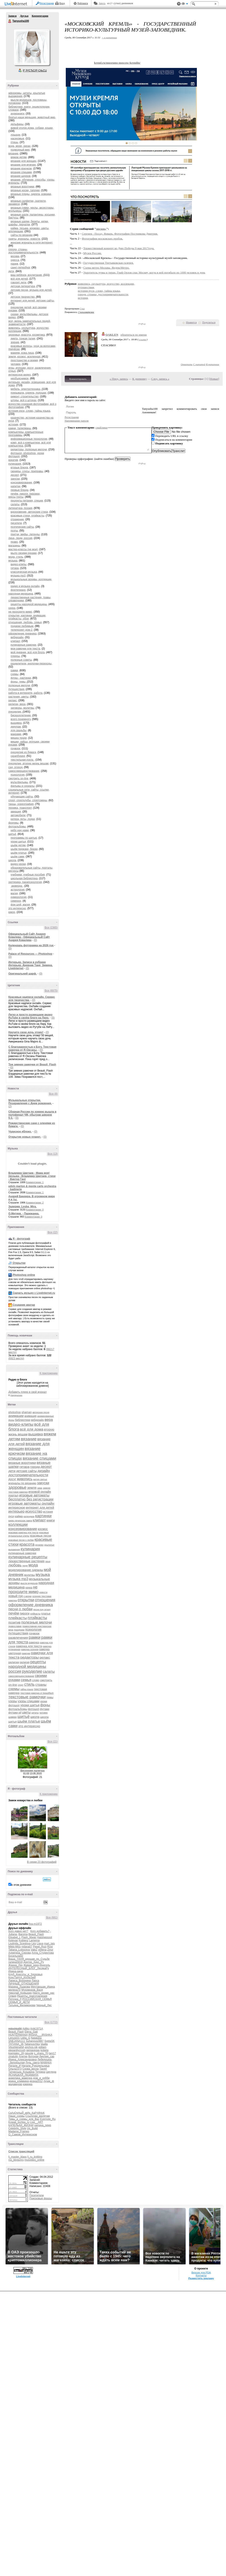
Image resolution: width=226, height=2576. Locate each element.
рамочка (34, 1642)
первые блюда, (20, 490)
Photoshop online (24, 1274)
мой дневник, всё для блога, (28, 652)
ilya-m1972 (35, 1923)
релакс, (12, 700)
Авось (101, 3)
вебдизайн (37, 1420)
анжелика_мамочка (20, 2078)
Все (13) (53, 1153)
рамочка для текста (29, 1646)
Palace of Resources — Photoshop (30, 953)
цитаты (35, 1713)
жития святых (40, 1479)
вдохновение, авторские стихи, (30, 511)
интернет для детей (40, 1507)
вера (49, 1420)
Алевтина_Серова (19, 1952)
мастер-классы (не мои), (23, 549)
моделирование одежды (25, 1570)
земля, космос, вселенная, (25, 356)
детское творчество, (23, 296)
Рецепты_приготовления (32, 1996)
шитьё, (12, 834)
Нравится (191, 322)
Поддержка (179, 4)
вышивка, (16, 722)
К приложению (49, 1373)
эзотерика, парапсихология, (25, 882)
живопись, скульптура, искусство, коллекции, (106, 283)
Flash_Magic (28, 1937)
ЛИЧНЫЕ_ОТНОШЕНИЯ (23, 1983)
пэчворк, (16, 748)
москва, (15, 256)
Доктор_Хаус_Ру (33, 1962)
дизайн (44, 1471)
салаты (49, 1671)
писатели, (17, 523)
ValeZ (34, 1949)
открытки (26, 1600)
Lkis (33, 1943)
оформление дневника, (22, 633)
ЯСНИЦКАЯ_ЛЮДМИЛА (23, 2075)
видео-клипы (20, 1424)
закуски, (16, 478)
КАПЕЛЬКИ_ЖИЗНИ (21, 2125)
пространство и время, (25, 360)
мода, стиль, (16, 556)
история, (13, 424)
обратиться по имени (134, 334)
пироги (24, 1613)
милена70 (14, 1989)
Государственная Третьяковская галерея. (108, 262)
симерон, (16, 900)
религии (13, 1662)
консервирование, (22, 482)
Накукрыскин (16, 1395)
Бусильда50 (15, 1955)
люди (25, 1565)
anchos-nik (31, 2047)
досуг (12, 1479)
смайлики (102, 427)
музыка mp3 (18, 1579)
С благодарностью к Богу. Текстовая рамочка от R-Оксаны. (32, 1048)
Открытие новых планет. (24, 1136)
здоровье (17, 1487)
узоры (12, 1701)
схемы (13, 1689)
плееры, (16, 656)
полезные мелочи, (19, 685)
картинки (43, 1516)
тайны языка (26, 1689)
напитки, (16, 486)
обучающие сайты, (22, 796)
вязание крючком (24, 1451)
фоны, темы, (19, 681)
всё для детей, (19, 278)
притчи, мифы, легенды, (25, 534)
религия (24, 1662)
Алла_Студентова (43, 1952)
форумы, (13, 822)
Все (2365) (51, 927)
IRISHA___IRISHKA (40, 2034)
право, (15, 541)
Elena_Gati (31, 2031)
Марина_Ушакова (19, 1986)
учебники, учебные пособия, (28, 874)
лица (47, 1561)
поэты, (15, 530)
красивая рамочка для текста (23, 1532)
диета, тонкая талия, (23, 338)
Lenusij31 (14, 2037)
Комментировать (78, 379)
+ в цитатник (109, 37)
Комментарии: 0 (35, 1209)
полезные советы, (22, 659)
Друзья (24, 15)
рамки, (15, 670)
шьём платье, (19, 852)
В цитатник (212, 364)
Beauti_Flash (36, 1934)
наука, (12, 608)
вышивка (35, 1434)
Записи (12, 15)
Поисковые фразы (40, 2198)
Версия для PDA (201, 2272)
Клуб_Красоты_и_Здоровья (25, 1974)
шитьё (23, 1716)
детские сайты (26, 1471)
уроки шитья (29, 1705)
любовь (15, 1565)
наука (28, 1587)
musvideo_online (34, 2159)
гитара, (15, 568)
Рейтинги (82, 3)
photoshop (14, 1412)
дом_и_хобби (41, 2078)
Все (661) (52, 1917)
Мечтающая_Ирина (43, 1986)
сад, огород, (15, 767)
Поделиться (208, 322)
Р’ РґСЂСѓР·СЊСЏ (35, 70)
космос (43, 1529)
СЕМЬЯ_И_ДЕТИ (19, 2002)
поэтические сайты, (23, 526)
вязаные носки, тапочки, (25, 190)
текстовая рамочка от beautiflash (37, 1693)
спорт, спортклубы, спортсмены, (28, 800)
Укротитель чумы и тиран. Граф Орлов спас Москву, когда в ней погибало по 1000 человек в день (144, 272)
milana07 (26, 1946)
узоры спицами (28, 1701)
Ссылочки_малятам (37, 2116)
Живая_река (31, 1965)
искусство (33, 1511)
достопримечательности (28, 1475)
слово (35, 1680)
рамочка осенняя (29, 1649)
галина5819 (15, 1962)
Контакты (201, 2275)
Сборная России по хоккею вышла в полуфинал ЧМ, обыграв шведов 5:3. (32, 1114)
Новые (214, 378)
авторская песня (40, 1412)
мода (33, 1565)
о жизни (28, 1596)
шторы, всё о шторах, (24, 400)
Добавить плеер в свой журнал (27, 1392)
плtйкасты (35, 1614)
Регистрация (47, 3)
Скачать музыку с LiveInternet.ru (34, 1293)
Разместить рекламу (201, 2278)
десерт (46, 1467)
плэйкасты (37, 1618)
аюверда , (17, 885)
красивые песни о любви (21, 1540)
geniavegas (33, 2050)
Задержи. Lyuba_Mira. (22, 1206)
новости (43, 1592)
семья (26, 1680)
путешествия (18, 1633)
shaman (26, 1412)
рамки (34, 1637)
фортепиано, (18, 589)
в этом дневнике (21, 1884)
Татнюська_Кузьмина (21, 2071)
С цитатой (199, 364)
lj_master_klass (17, 2156)
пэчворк (34, 1633)
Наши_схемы (16, 2116)
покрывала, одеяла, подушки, (29, 392)
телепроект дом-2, (22, 629)
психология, (18, 774)
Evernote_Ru (48, 2119)
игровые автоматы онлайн (31, 1503)
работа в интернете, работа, (25, 692)
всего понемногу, (21, 719)
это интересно (29, 1726)
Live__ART (36, 2122)
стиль (29, 1684)
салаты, (15, 504)
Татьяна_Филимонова (21, 2005)
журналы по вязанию (22, 1483)
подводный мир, (20, 149)
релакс (45, 1657)
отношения (45, 1600)
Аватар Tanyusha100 (31, 47)
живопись (24, 1479)
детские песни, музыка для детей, (31, 290)
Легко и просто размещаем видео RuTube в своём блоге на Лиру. (30, 1016)
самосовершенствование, (24, 771)
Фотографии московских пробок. (102, 238)
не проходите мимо (23, 1589)
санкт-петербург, (21, 267)
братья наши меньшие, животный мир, (32, 117)
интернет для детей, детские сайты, (33, 300)
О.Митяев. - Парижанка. (23, 1213)
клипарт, (16, 641)
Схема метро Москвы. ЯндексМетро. (106, 267)
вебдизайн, (17, 637)
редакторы (29, 1657)
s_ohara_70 (41, 2053)
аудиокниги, (18, 113)
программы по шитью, (24, 837)
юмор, (12, 912)
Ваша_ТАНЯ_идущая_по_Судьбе (29, 1959)
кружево (39, 1545)
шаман (12, 1717)
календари (28, 1516)
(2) (10, 1106)
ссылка (142, 339)
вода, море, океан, (19, 146)
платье (46, 1613)
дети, (11, 271)
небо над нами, (20, 830)
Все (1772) (51, 2022)
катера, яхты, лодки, (23, 819)
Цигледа (51, 2071)
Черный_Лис (44, 2005)
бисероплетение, (21, 715)
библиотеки (22, 1420)
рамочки (26, 1653)
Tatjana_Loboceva (19, 1949)
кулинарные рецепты (27, 1557)
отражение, (17, 519)
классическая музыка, (24, 571)
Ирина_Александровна (22, 2059)
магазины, (14, 545)
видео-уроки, (18, 864)
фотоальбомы (17, 1709)
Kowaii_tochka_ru (18, 2122)
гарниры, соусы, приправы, (27, 471)
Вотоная (33, 2056)
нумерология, (19, 897)
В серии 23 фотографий (41, 1861)
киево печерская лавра (20, 1520)
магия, (15, 893)
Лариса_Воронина (19, 1980)
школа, (12, 860)
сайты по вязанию (22, 235)
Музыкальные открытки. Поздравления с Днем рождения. (30, 1102)
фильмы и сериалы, (23, 786)
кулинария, (15, 463)
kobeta (44, 2050)
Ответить (186, 364)
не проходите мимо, (20, 611)
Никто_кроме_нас (44, 1992)
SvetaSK (49, 2041)
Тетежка (40, 2071)
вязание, (13, 153)
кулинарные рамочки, (24, 644)
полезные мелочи (36, 1622)
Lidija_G (25, 2037)
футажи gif (14, 1712)
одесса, (15, 260)
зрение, (15, 342)
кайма (19, 1516)
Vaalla (43, 2044)
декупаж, (16, 726)
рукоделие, (15, 711)
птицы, (15, 142)
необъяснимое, (20, 378)
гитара (24, 1467)
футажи (44, 1709)
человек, (16, 364)
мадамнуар (15, 2084)
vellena (42, 1949)
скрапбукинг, (18, 756)
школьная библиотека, (24, 878)
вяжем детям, (19, 157)
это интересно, (17, 908)
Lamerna (34, 1940)
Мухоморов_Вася (32, 1989)
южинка (27, 2084)
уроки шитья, (18, 841)
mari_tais (49, 1943)
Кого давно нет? (18, 1931)
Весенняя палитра (32, 1770)
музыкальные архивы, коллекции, (31, 579)
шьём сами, (18, 856)
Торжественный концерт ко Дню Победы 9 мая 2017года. (118, 248)
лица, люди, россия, (20, 538)
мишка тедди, (19, 737)
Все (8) (53, 1093)
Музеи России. (92, 253)
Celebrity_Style (17, 2128)
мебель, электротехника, (26, 389)
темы (49, 1697)
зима (39, 1488)
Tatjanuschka (32, 2044)
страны (40, 1684)
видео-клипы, (19, 564)
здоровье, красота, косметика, (26, 334)
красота (26, 1544)
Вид (184, 4)
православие (15, 1626)
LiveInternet (17, 4)
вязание (28, 1439)
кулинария (30, 1549)
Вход (62, 3)
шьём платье (28, 1721)
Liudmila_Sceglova (19, 1943)
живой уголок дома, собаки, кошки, (32, 127)
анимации (16, 1416)
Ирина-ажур (15, 1971)
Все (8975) (51, 990)
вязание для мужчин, (23, 164)
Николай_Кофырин (20, 1992)
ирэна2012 (36, 2081)
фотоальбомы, (17, 826)
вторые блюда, (20, 467)
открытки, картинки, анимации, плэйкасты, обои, (27, 617)
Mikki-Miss (14, 1946)
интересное (16, 1507)
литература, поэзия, (20, 508)
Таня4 (43, 2068)
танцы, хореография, (21, 804)
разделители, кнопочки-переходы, (31, 663)
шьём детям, (18, 845)
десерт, (15, 475)
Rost (50, 1946)
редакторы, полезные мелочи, (29, 449)
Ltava (40, 1943)
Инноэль (45, 1965)
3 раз (82, 308)
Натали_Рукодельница (35, 2065)
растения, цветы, (18, 696)
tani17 (52, 2053)
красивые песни (40, 1535)
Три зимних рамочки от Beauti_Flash (32, 1064)
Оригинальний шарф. (22, 973)
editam (42, 2047)
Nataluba (36, 2037)
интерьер (16, 1511)
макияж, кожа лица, (23, 352)
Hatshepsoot (44, 1937)
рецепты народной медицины (27, 1664)
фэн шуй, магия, (21, 904)
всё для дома (31, 1429)
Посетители (36, 2195)
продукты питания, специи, (27, 500)
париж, (15, 263)
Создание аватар (24, 1304)
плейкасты (17, 1618)
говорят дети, (19, 282)
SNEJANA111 (16, 2041)
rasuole (28, 2053)
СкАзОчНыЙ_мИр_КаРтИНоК (26, 2112)
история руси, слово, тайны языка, (29, 410)
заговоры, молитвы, (23, 707)
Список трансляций (21, 2151)
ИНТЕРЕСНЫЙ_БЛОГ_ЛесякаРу (28, 1968)
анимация (30, 1416)
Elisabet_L (14, 1937)
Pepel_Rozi (39, 1946)
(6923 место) (16, 1358)
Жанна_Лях (15, 1965)
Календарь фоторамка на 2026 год (30, 945)
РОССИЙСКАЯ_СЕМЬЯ (37, 1999)
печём (13, 1613)
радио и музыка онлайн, (25, 586)
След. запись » (160, 378)
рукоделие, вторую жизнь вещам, (28, 763)
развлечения (18, 1637)
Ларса (35, 1980)
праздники (19, 1630)
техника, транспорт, (20, 807)
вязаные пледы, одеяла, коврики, (31, 194)
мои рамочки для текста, (26, 648)
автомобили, (18, 815)
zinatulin (13, 2056)
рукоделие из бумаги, (24, 752)
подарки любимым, (22, 626)
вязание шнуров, (21, 176)
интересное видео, (20, 374)
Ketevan (13, 1940)
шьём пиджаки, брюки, (24, 849)
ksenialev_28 (16, 2053)
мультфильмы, (20, 782)
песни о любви (20, 1609)
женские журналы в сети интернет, (32, 242)
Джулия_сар (46, 2056)
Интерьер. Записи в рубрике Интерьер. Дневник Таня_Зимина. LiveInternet (30, 965)
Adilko (26, 2028)
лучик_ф (48, 2081)
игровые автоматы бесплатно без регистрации (30, 1497)
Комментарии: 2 (35, 1202)
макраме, (16, 734)
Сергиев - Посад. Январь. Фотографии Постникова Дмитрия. (120, 233)
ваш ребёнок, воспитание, (27, 275)
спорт (20, 1685)
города (35, 1467)
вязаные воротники (22, 1463)
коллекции (18, 1524)
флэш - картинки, (21, 677)
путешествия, (16, 689)
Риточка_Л (14, 1999)
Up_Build (32, 2128)
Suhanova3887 (35, 2041)
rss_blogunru (16, 2159)
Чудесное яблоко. (20, 1131)
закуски (43, 1483)
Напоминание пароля (77, 420)
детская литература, (23, 286)
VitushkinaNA (16, 2047)
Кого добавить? (39, 1931)
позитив (14, 1622)
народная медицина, (21, 593)
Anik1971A (36, 2028)
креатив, (13, 460)
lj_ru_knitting (34, 2156)
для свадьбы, (19, 730)
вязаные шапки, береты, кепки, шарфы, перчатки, (28, 223)
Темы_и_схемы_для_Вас (23, 2119)
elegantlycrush (16, 2050)
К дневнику (139, 378)
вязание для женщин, (24, 161)
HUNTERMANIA (18, 2034)
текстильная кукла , (23, 759)
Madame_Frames (18, 2131)
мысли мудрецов (29, 1583)
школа (35, 1717)
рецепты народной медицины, (29, 604)
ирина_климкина (18, 2081)
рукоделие (32, 1671)
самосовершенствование (21, 1676)
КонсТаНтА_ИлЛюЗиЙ (22, 1977)
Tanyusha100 (10, 21)
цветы (26, 1712)
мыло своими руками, (24, 553)
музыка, (13, 560)
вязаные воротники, (23, 186)
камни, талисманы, (20, 428)
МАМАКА (46, 2062)
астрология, (18, 889)
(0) (35, 940)
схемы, (15, 674)
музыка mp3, (18, 575)
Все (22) (53, 1232)
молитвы (29, 1575)
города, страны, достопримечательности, (23, 251)
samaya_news (42, 2125)
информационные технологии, (29, 438)
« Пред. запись (119, 378)
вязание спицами (39, 1458)
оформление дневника (30, 1604)
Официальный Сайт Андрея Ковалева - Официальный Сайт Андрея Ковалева (29, 937)
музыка (43, 1574)
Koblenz (23, 1940)
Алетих (23, 2056)
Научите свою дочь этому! (25, 1032)
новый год (15, 1596)
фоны (45, 1705)
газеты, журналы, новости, (24, 238)
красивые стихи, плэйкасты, (28, 515)
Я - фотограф (21, 1238)
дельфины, (17, 124)
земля (31, 1487)
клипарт (39, 1520)
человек (44, 1713)
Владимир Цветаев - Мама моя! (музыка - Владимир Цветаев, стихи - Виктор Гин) (31, 1176)
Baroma (23, 1934)
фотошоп (33, 1709)
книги (51, 1520)
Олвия (12, 1996)
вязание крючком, (21, 168)
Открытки (19, 1263)
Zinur (50, 1949)
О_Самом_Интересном (22, 2134)
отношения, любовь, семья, (25, 622)
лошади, (16, 134)
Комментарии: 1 (35, 1182)
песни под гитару (42, 1609)
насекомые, (18, 138)
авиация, (16, 811)
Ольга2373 (15, 2068)
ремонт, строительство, (25, 396)
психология (33, 1629)
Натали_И (14, 2065)
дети (11, 1471)
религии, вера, (17, 704)
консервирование (22, 1529)
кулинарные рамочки (22, 1553)
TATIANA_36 (16, 2044)
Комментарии (40, 15)
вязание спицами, (21, 172)
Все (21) (53, 1741)
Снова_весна (30, 2068)
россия (14, 1671)
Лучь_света (33, 2062)
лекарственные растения (26, 1561)
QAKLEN (111, 334)
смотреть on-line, (18, 778)
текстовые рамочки (27, 1697)
